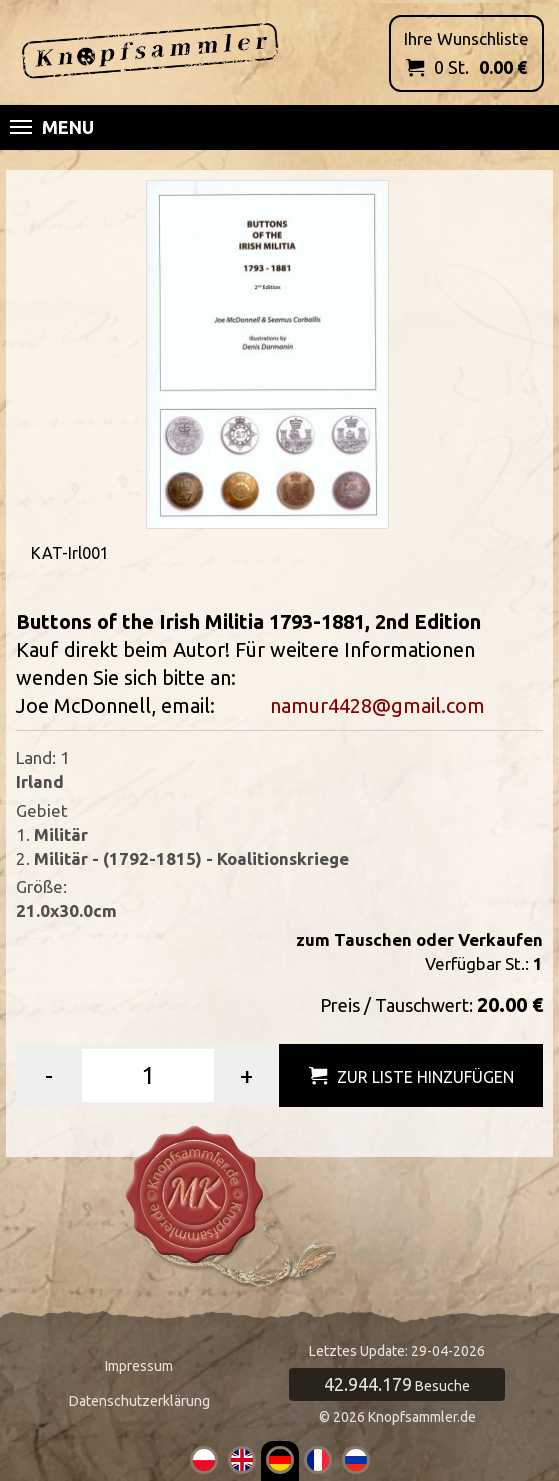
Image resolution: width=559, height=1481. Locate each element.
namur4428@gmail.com (377, 705)
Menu (52, 127)
